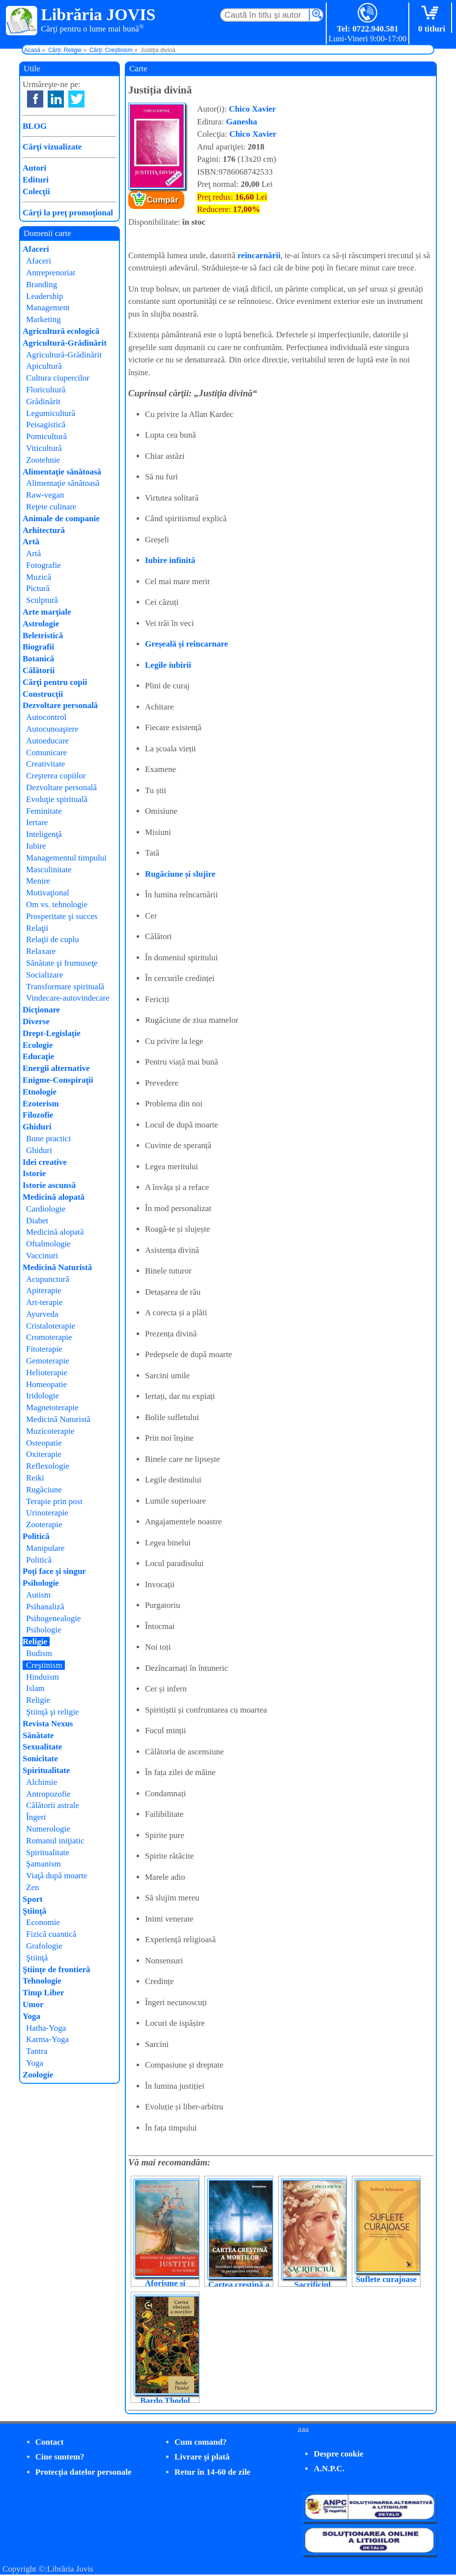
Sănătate (38, 1735)
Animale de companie (61, 518)
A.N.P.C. (329, 2468)
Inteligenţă (44, 834)
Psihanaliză (45, 1606)
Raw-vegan (45, 495)
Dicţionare (41, 1009)
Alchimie (41, 1782)
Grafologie (44, 1946)
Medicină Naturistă (57, 1267)
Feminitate (44, 811)
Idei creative (45, 1162)
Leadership (44, 296)
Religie (35, 1641)
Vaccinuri (42, 1255)
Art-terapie (44, 1302)
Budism (39, 1653)
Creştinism (44, 1665)
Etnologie (40, 1091)
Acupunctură (47, 1279)
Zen (32, 1887)
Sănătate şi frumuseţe (61, 963)
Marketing (43, 319)
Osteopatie (44, 1443)
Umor (33, 2004)
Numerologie (48, 1829)
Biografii (38, 646)
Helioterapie (46, 1372)
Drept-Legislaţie (52, 1033)
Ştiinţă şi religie (52, 1712)
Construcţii (43, 694)
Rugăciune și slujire (180, 874)
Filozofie (38, 1115)
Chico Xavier (252, 109)
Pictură (38, 588)
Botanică (38, 658)
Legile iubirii (168, 665)
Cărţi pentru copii (55, 682)
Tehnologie (42, 1980)
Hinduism (42, 1677)
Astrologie (41, 623)
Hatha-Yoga (46, 2028)
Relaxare (41, 951)
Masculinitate (49, 869)
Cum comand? (200, 2442)
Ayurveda (42, 1314)
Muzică (38, 577)
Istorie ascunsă (49, 1185)
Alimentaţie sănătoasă (62, 471)
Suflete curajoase (386, 2279)
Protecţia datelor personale (83, 2472)
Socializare (44, 974)
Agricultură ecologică (61, 331)
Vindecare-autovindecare (68, 998)
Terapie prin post (54, 1501)
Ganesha (241, 121)
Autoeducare (47, 740)
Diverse (36, 1021)
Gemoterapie (47, 1360)
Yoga (31, 2016)
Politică (36, 1536)
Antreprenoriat (50, 272)
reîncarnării (259, 255)
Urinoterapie (47, 1512)
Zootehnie (43, 460)
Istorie (34, 1173)
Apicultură (44, 366)
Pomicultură (46, 436)
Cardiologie (45, 1209)
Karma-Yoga (47, 2039)
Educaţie (38, 1056)
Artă (31, 541)
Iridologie (42, 1395)
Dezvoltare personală (60, 705)
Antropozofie (48, 1794)
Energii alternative (56, 1068)
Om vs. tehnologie (56, 904)
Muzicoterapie (50, 1431)
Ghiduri (37, 1126)
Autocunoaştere (52, 729)
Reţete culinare (51, 506)
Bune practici (48, 1138)
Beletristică (43, 635)
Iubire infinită (170, 560)
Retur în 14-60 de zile (212, 2472)
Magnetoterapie (52, 1407)
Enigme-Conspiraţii (58, 1080)
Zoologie (38, 2074)
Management (48, 307)
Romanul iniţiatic (55, 1840)
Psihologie (41, 1583)
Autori (34, 168)
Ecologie (38, 1045)
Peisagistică (45, 424)
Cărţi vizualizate (52, 146)
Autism (38, 1594)
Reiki (35, 1477)
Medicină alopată (54, 1197)
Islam (35, 1688)
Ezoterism (41, 1103)
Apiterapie (43, 1290)
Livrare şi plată (201, 2456)
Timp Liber (43, 1992)
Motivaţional (47, 892)
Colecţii (36, 191)
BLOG (35, 126)
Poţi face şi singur (54, 1571)
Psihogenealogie (53, 1618)
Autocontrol (46, 717)
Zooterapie (44, 1524)
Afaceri (36, 249)
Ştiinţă (34, 1911)
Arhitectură (44, 530)
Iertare (37, 822)
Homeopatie (46, 1384)
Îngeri (36, 1817)
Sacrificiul (312, 2284)
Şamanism (43, 1863)
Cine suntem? (60, 2456)
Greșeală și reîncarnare (186, 644)
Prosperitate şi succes (61, 916)
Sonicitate (40, 1758)
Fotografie (43, 565)
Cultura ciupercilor (57, 378)
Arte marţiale (47, 612)
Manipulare (45, 1548)
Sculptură (42, 600)
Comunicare (46, 752)
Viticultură (44, 448)
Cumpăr (162, 200)
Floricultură (45, 389)
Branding (41, 284)
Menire (38, 881)
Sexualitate (42, 1746)
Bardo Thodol (165, 2400)
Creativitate (45, 764)
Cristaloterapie (50, 1326)
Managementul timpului (66, 857)
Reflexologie (47, 1466)
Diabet (37, 1220)
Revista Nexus (48, 1723)
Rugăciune (44, 1489)
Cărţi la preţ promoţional (68, 212)
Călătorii (39, 670)
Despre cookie (338, 2453)
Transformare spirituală (65, 986)
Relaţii (37, 928)
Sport (33, 1899)
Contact (49, 2442)
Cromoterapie (49, 1337)
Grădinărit (43, 401)
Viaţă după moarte (56, 1875)
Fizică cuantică (51, 1934)
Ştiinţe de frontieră (56, 1969)
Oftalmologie (48, 1243)
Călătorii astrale (52, 1805)
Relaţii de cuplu (52, 939)
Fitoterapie (44, 1349)
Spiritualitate (46, 1770)
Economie (43, 1922)
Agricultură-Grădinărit (65, 343)
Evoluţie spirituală (56, 799)
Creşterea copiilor (56, 775)
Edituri (36, 179)
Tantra (36, 2051)
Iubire (36, 846)
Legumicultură (50, 413)
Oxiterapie (43, 1454)
